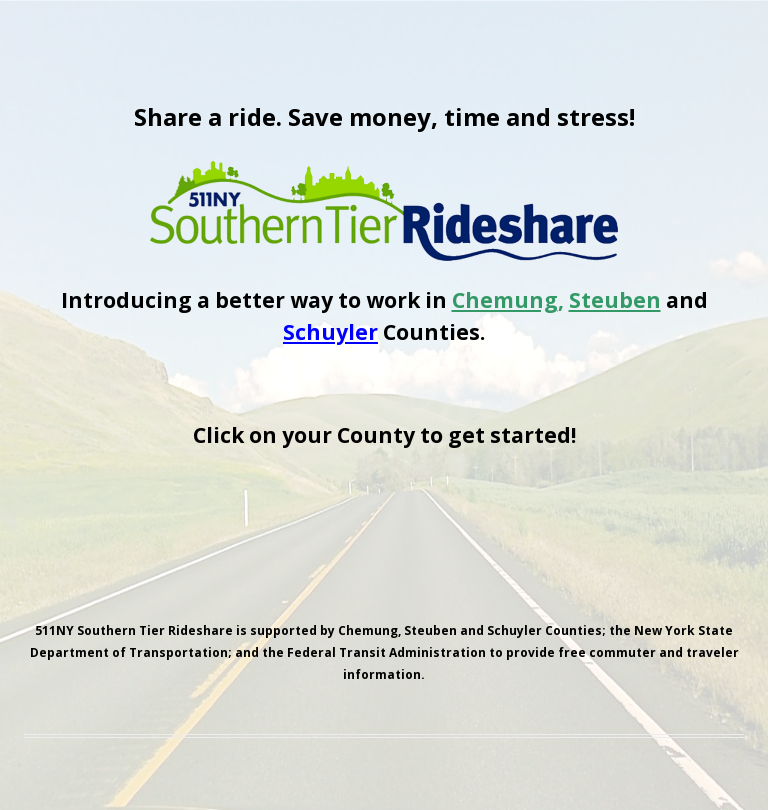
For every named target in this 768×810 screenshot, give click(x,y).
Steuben (615, 300)
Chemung (505, 300)
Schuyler (330, 332)
